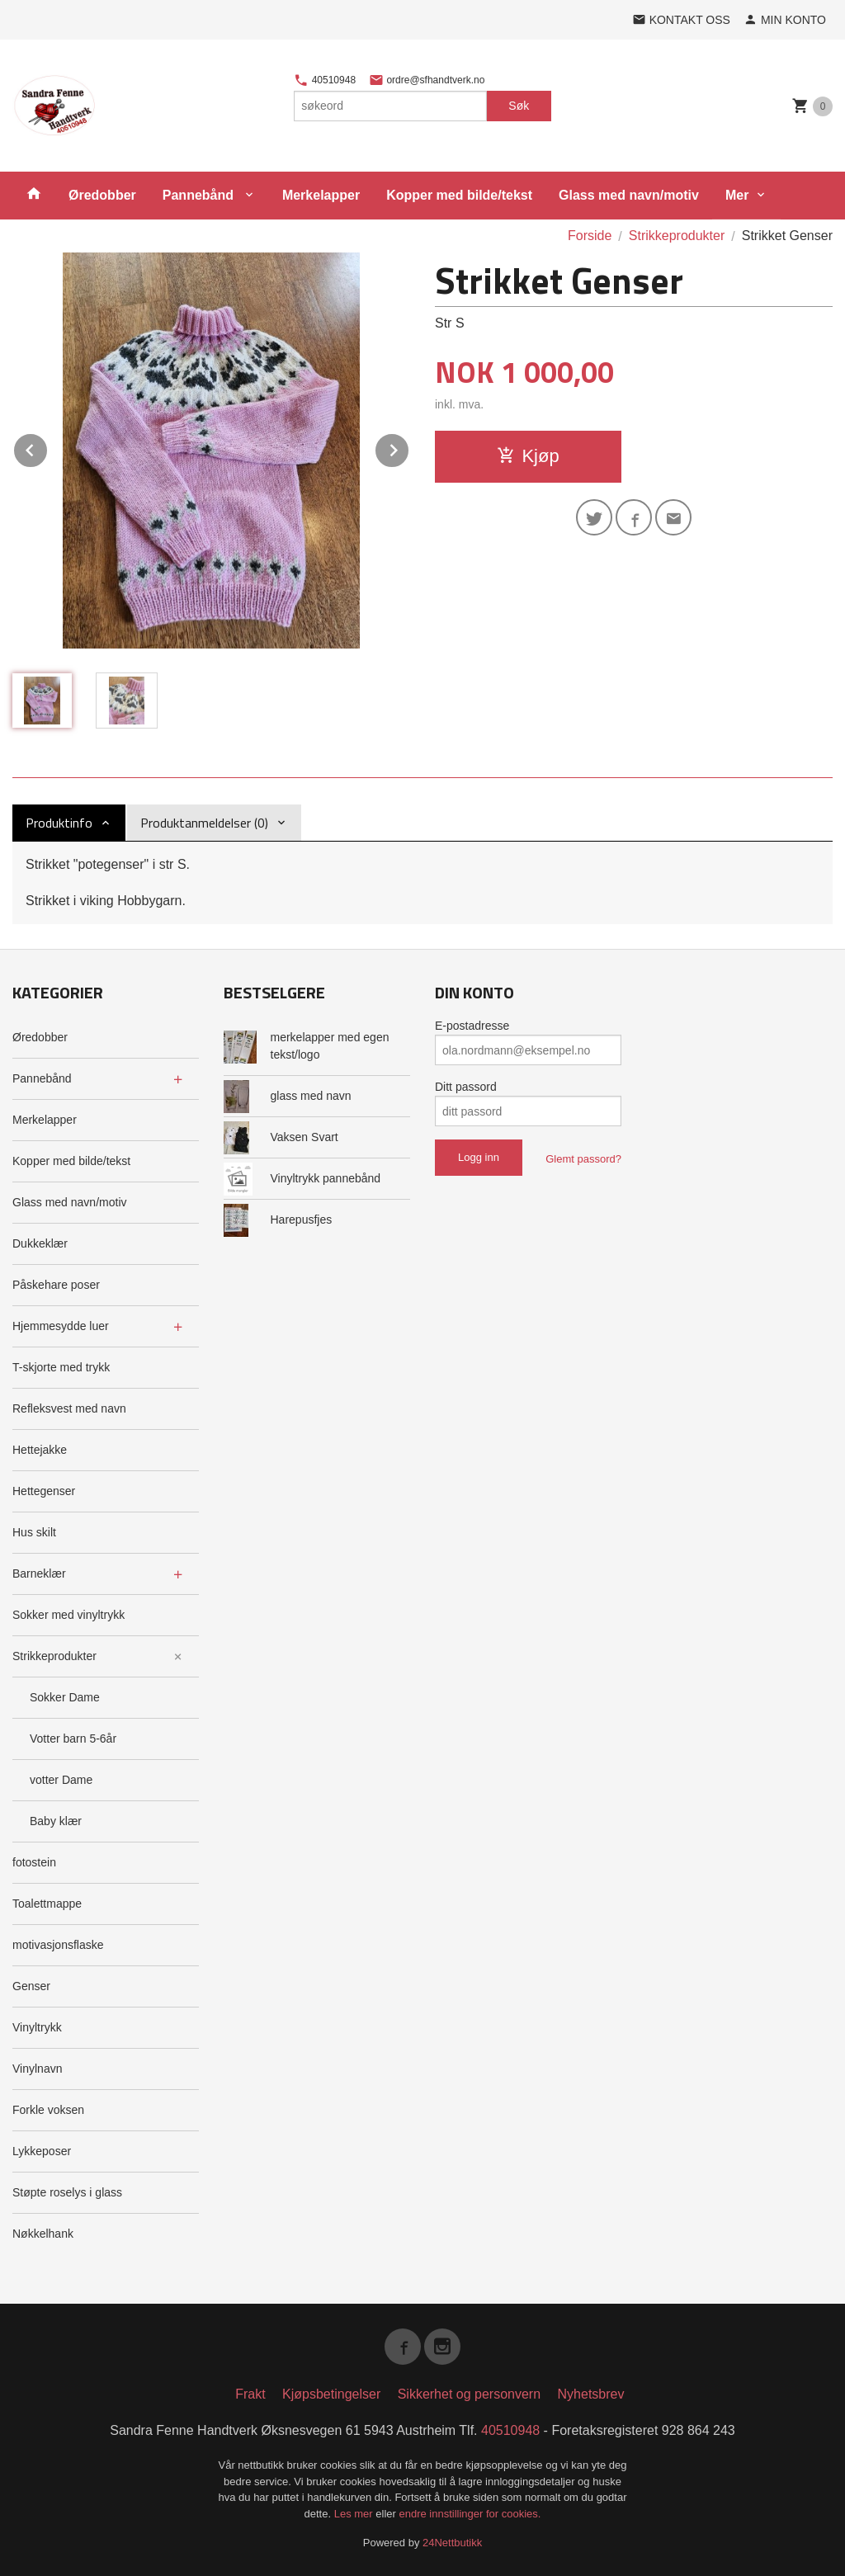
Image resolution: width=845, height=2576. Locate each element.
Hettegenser (43, 1491)
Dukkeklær (40, 1243)
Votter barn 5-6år (73, 1738)
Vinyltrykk (37, 2027)
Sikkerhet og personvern (469, 2394)
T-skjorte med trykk (61, 1367)
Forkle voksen (48, 2109)
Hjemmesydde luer (60, 1326)
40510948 (325, 80)
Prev (48, 447)
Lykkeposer (41, 2151)
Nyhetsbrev (591, 2394)
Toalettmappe (47, 1903)
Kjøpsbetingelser (331, 2394)
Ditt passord (466, 1086)
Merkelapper (321, 195)
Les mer (355, 2514)
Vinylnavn (37, 2068)
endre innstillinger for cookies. (470, 2514)
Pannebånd (200, 195)
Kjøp (528, 456)
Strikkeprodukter (54, 1656)
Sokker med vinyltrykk (68, 1614)
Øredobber (102, 195)
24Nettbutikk (452, 2542)
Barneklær (39, 1573)
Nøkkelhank (42, 2233)
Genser (31, 1986)
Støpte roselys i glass (67, 2192)
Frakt (250, 2394)
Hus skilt (34, 1532)
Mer (736, 195)
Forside (589, 236)
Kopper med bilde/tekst (459, 195)
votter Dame (61, 1779)
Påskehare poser (56, 1284)
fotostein (34, 1862)
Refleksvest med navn (69, 1408)
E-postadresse (472, 1025)
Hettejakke (39, 1449)
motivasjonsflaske (58, 1944)
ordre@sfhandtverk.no (426, 80)
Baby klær (56, 1821)
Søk (518, 105)
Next (409, 447)
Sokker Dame (65, 1697)
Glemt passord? (583, 1159)
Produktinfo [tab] (59, 823)
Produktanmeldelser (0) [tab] (204, 823)
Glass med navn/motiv (629, 195)
